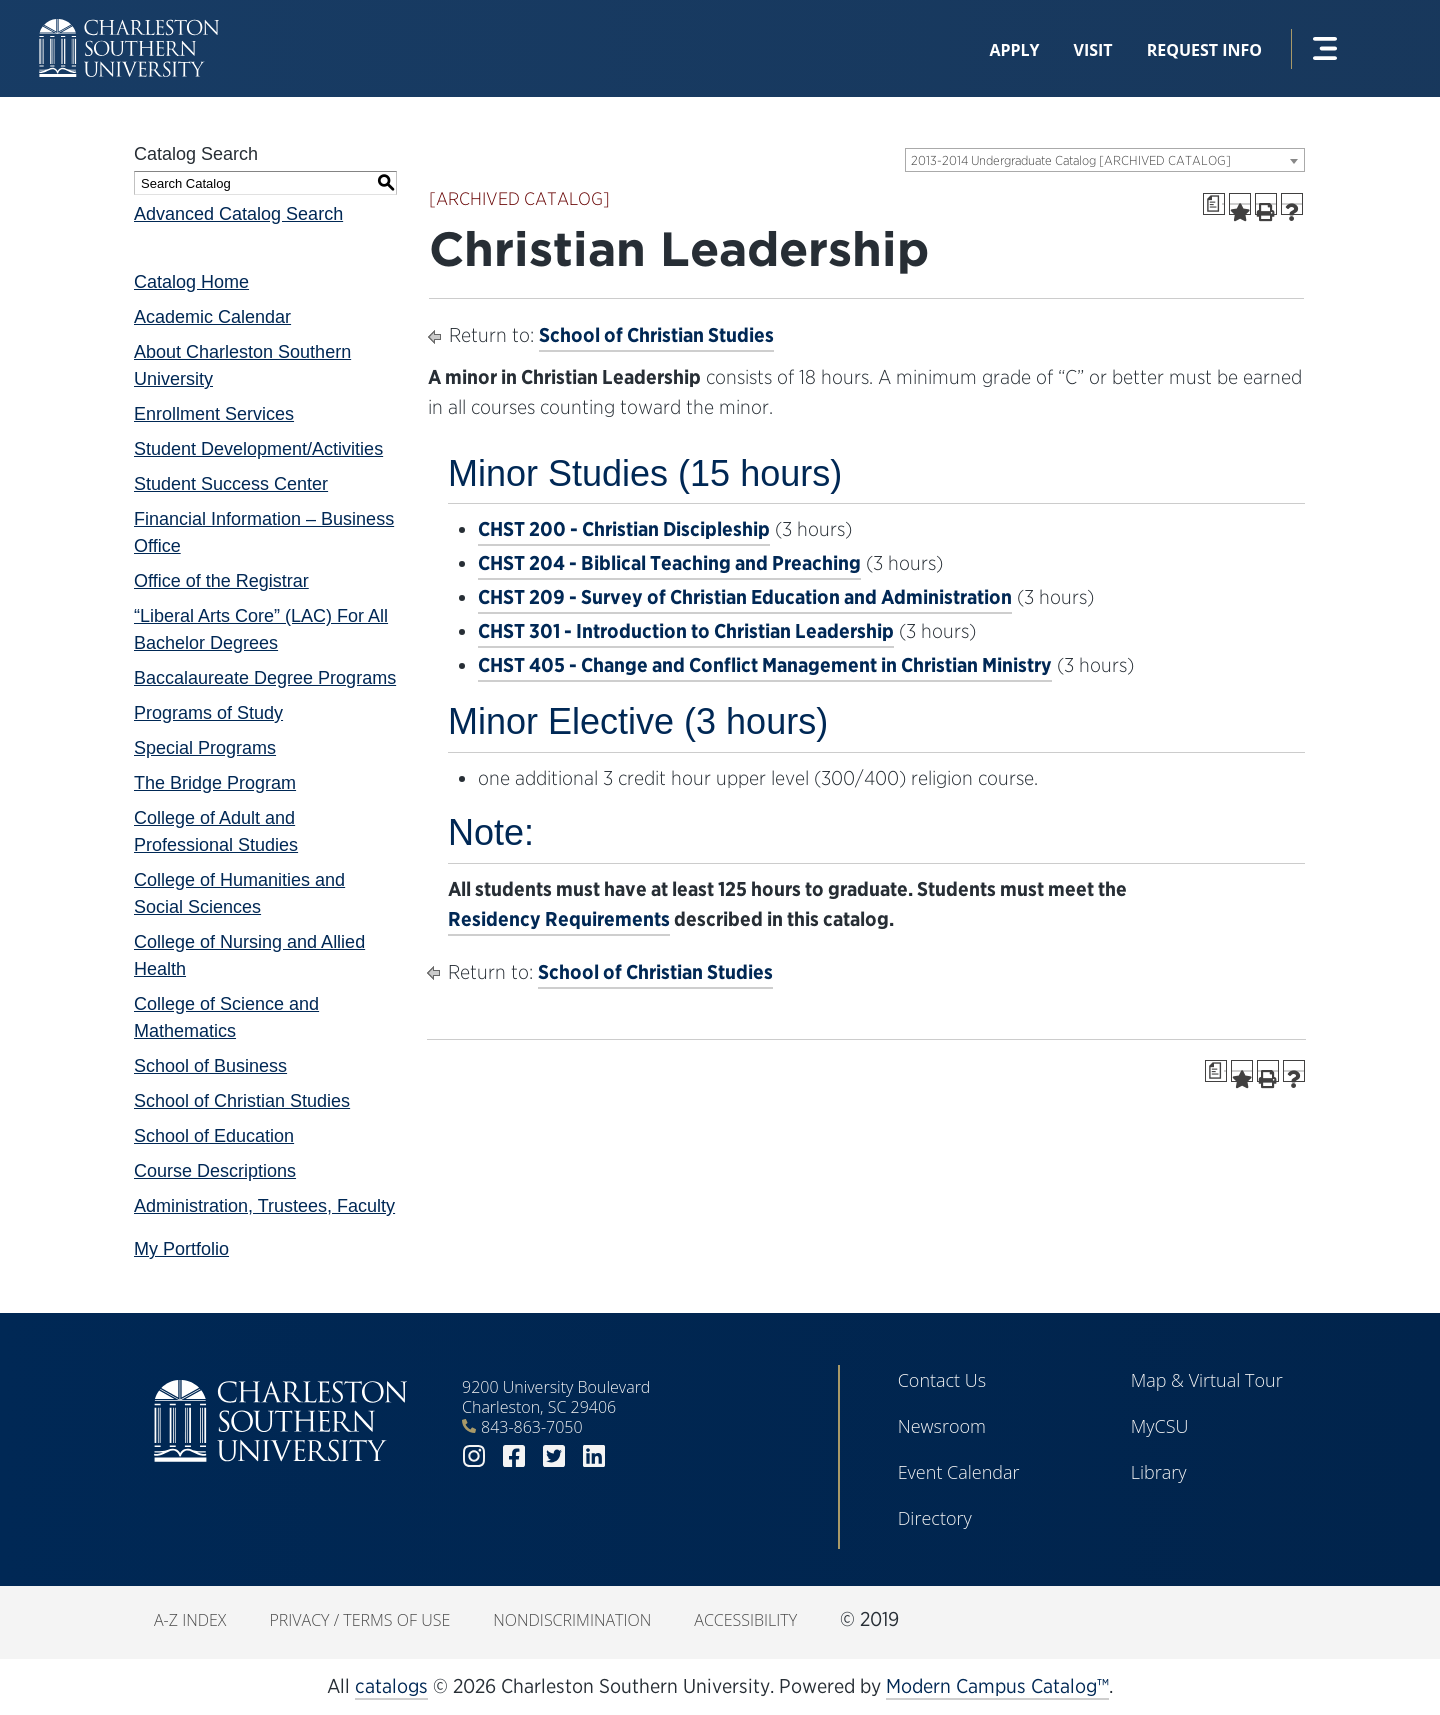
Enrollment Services (214, 414)
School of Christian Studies (242, 1101)
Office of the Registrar (221, 581)
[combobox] (1105, 160)
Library (1159, 1472)
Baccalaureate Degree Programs (265, 678)
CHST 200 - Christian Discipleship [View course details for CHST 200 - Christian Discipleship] (624, 529)
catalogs (391, 1686)
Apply (1014, 50)
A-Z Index (190, 1620)
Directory (935, 1518)
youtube (634, 1456)
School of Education (214, 1136)
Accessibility (745, 1620)
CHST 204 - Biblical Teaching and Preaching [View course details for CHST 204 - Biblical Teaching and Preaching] (669, 563)
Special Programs (205, 748)
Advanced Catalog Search (238, 214)
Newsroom (942, 1426)
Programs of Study (208, 713)
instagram (474, 1456)
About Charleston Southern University (242, 365)
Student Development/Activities (258, 449)
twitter (554, 1456)
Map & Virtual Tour (1207, 1380)
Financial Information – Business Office (264, 532)
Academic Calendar (212, 317)
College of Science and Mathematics (226, 1017)
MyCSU (1160, 1426)
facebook (514, 1456)
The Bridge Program (215, 783)
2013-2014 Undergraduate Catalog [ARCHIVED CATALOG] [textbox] (1071, 160)
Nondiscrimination (572, 1620)
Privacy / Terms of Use (359, 1620)
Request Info (1204, 50)
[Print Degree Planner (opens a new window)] (1214, 204)
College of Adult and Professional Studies (216, 831)
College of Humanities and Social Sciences (239, 893)
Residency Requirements (559, 919)
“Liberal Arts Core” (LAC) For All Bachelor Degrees (261, 629)
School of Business (210, 1066)
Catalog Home (191, 282)
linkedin (594, 1456)
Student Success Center (231, 484)
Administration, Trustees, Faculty (264, 1206)
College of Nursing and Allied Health (249, 955)
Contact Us (942, 1380)
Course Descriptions (215, 1171)
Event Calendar (959, 1472)
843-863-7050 (532, 1427)
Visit (1093, 50)
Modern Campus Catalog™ (997, 1686)
